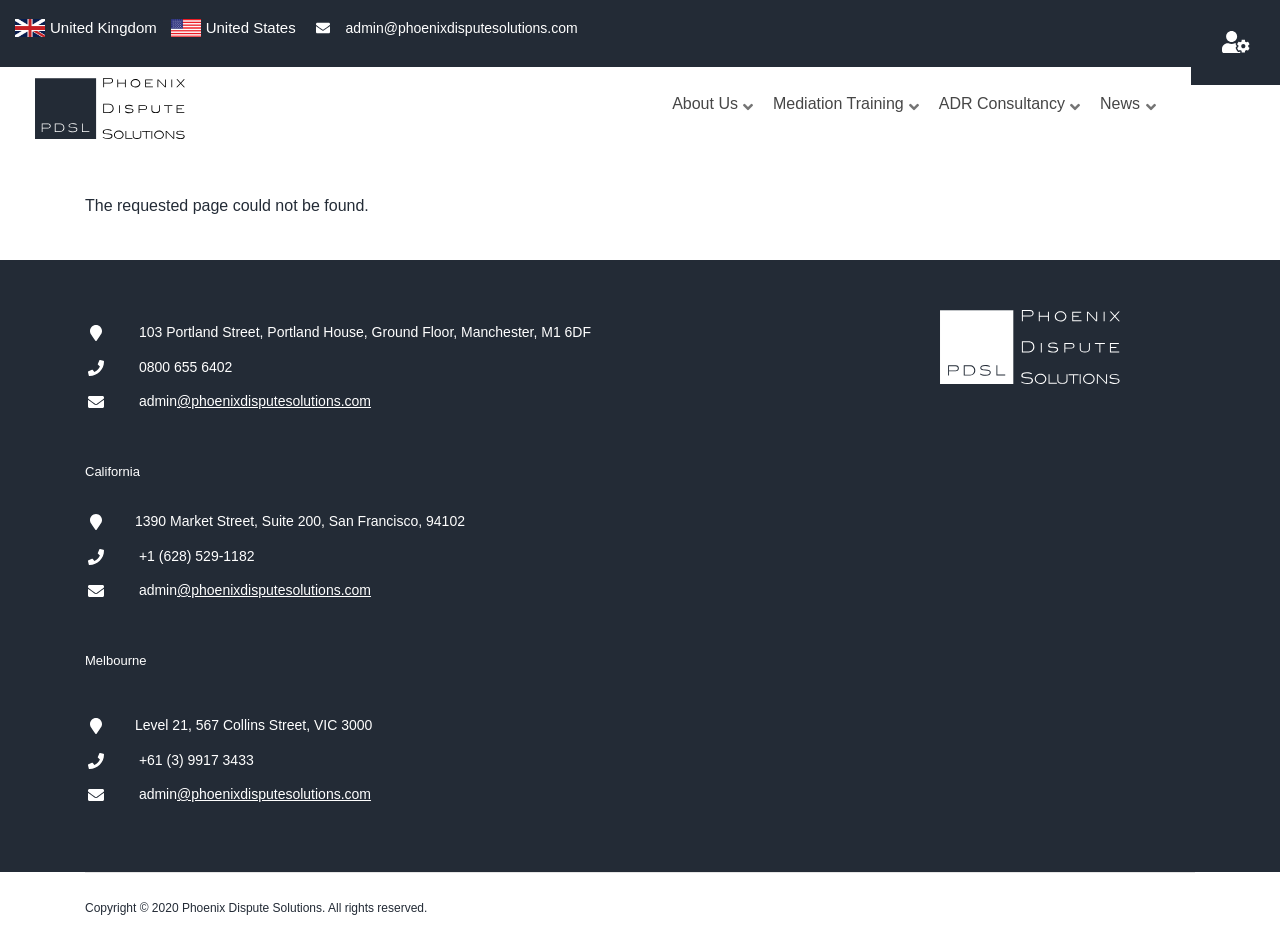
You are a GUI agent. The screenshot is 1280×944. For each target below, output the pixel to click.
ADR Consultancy (1010, 123)
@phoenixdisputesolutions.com (274, 401)
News (1128, 123)
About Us (713, 123)
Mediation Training (847, 123)
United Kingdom (103, 27)
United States (251, 27)
